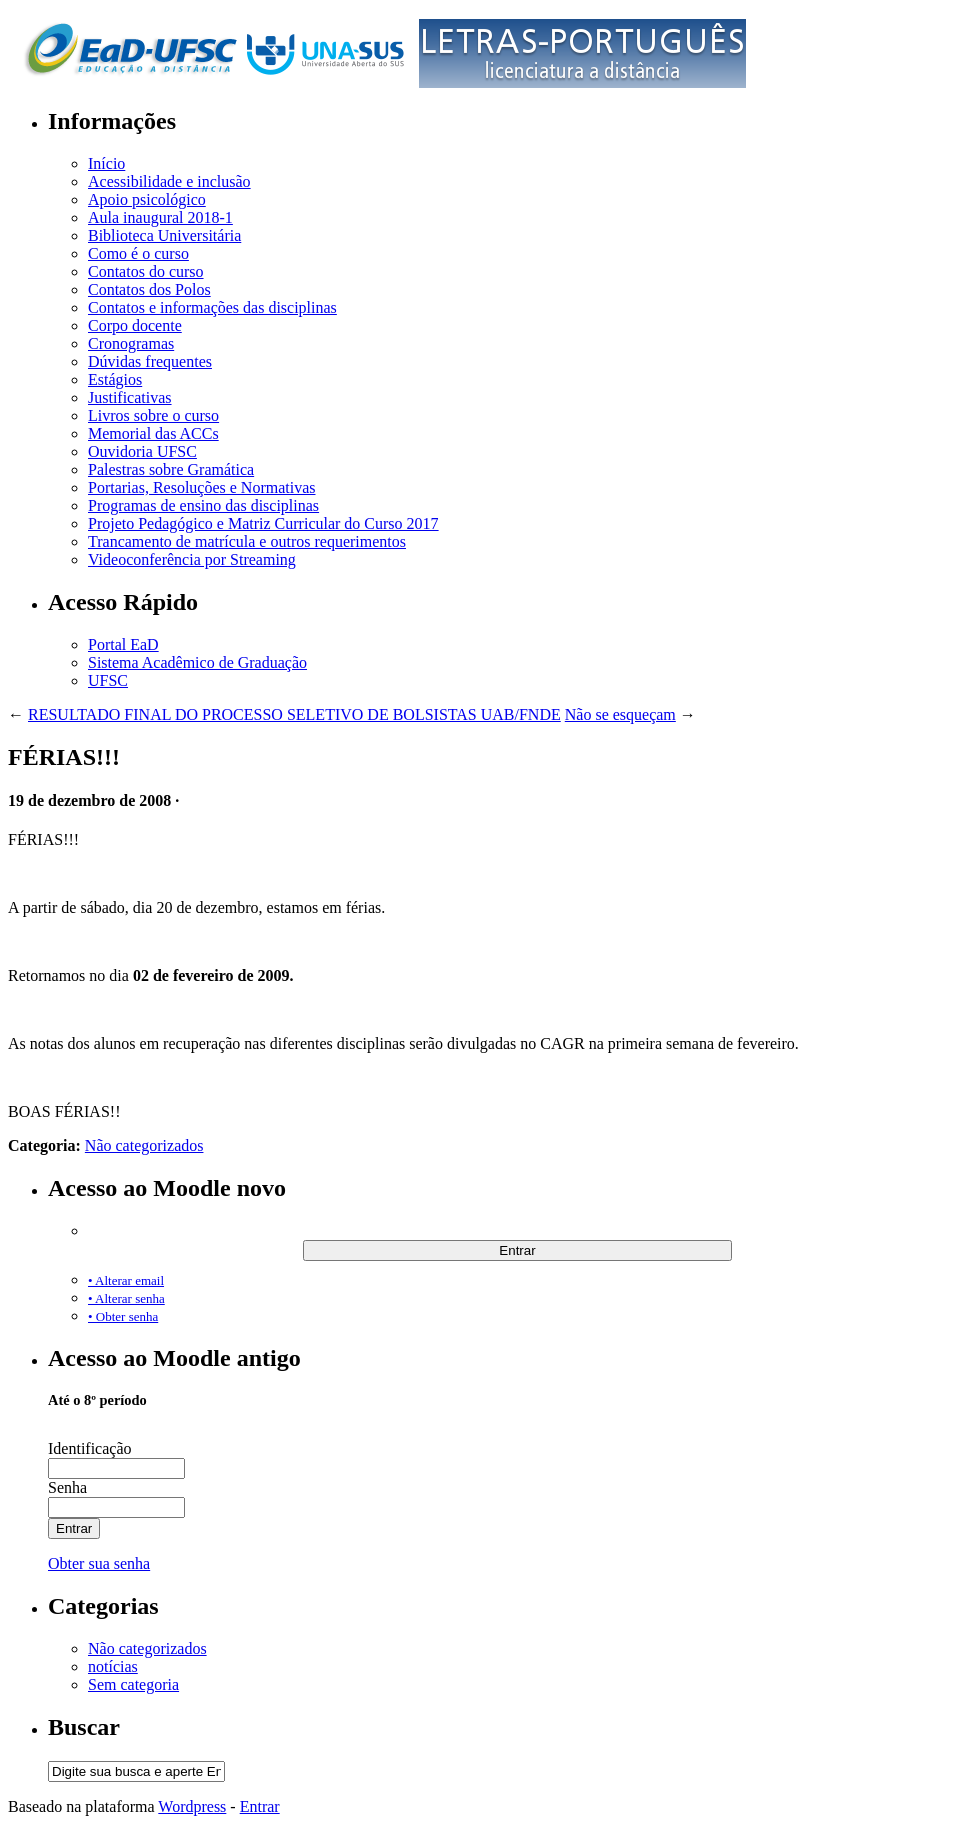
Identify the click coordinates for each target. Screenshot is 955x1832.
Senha (67, 1487)
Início (106, 163)
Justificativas (130, 397)
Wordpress (192, 1806)
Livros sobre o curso (153, 415)
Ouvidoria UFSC (142, 451)
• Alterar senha (126, 1298)
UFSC (108, 680)
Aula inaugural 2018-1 (160, 217)
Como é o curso (138, 253)
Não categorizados (144, 1145)
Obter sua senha (99, 1563)
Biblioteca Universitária (164, 235)
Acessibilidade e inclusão (169, 181)
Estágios (115, 379)
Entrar (260, 1806)
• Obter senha (123, 1316)
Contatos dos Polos (149, 289)
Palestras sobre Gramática (171, 469)
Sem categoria (133, 1684)
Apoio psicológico (147, 199)
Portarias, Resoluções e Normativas (202, 487)
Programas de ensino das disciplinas (203, 505)
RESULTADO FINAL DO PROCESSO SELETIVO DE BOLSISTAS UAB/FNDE (294, 714)
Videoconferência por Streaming (192, 559)
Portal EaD (123, 644)
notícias (113, 1666)
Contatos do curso (146, 271)
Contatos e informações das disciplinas (212, 307)
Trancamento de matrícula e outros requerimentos (247, 541)
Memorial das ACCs (153, 433)
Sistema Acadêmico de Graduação (197, 662)
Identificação (90, 1448)
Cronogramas (131, 343)
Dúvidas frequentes (150, 361)
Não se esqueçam (620, 714)
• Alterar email (126, 1280)
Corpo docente (135, 325)
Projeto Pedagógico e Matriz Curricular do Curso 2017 (263, 523)
